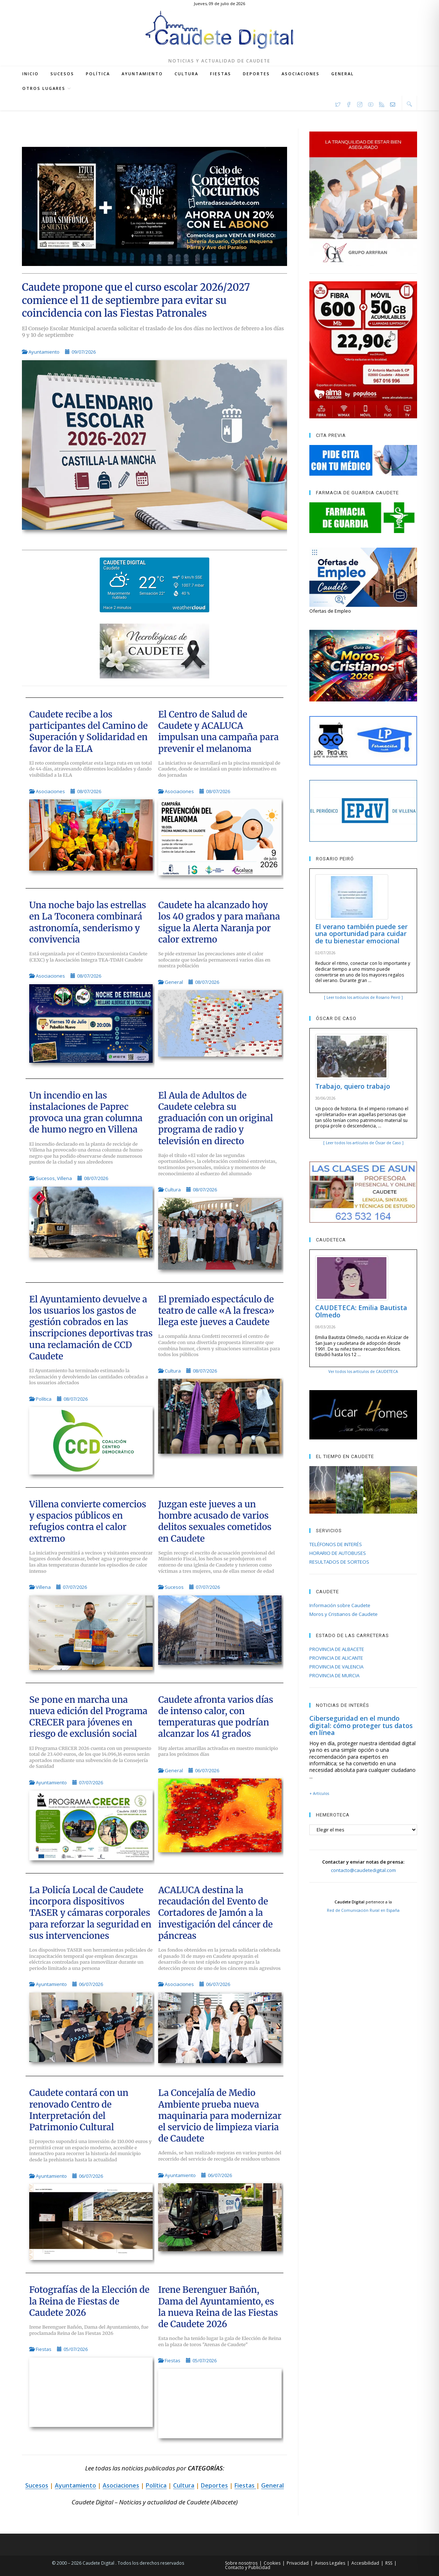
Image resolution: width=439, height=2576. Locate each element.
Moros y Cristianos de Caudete (343, 1614)
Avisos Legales (330, 2563)
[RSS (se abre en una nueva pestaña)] (381, 103)
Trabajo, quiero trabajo (352, 1086)
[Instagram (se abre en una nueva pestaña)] (359, 103)
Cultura (173, 1189)
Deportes (214, 2485)
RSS (388, 2563)
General (174, 982)
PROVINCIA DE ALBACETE (336, 1649)
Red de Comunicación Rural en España (363, 1910)
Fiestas (43, 2349)
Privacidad (298, 2563)
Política (43, 1399)
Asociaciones (50, 791)
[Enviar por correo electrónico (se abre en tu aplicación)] (392, 103)
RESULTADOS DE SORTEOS (339, 1562)
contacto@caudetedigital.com (363, 1870)
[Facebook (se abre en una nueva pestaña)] (348, 103)
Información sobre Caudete (339, 1605)
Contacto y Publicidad (247, 2567)
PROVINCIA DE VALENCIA (336, 1666)
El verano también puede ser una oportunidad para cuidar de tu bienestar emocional (361, 933)
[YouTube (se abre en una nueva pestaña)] (370, 103)
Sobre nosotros (241, 2563)
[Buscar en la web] (409, 104)
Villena (64, 1178)
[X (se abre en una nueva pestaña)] (337, 103)
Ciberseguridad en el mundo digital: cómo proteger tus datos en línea (361, 1725)
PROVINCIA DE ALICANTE (336, 1658)
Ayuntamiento (44, 352)
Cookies (272, 2563)
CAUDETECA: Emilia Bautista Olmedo (361, 1311)
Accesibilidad (365, 2563)
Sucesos (45, 1178)
